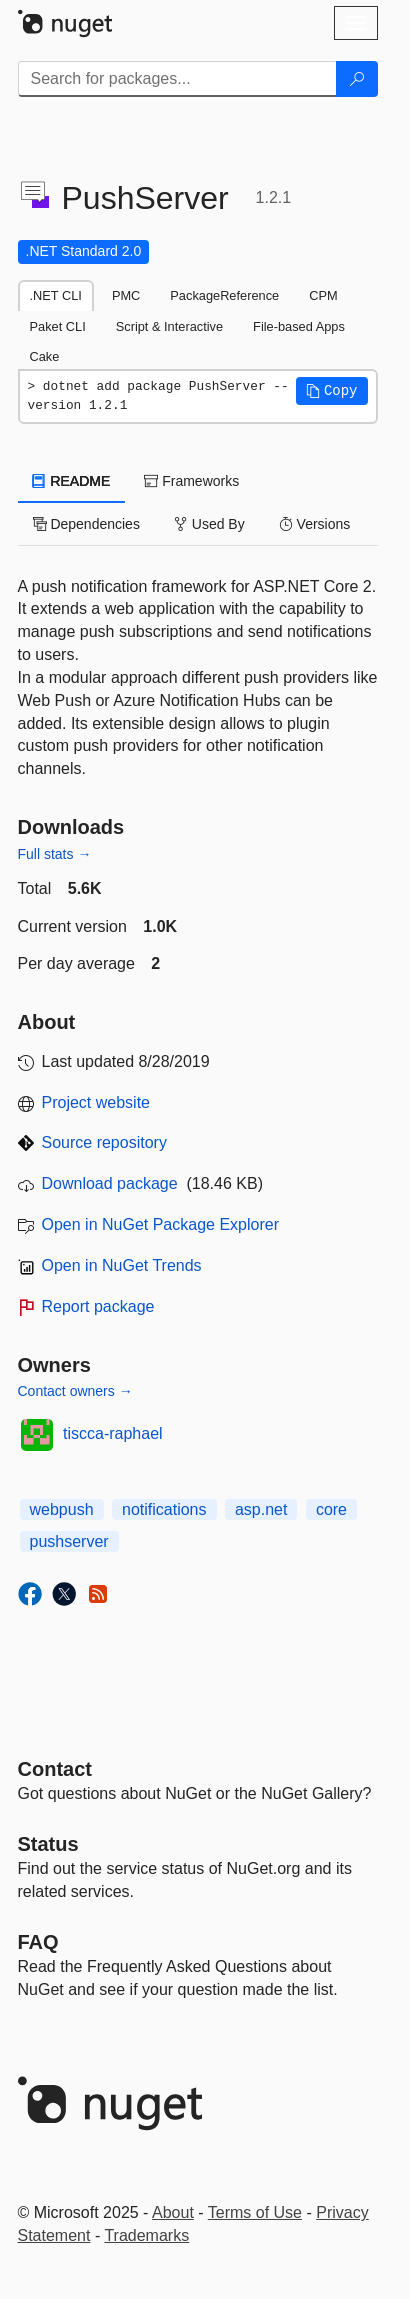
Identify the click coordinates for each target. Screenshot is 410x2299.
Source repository (104, 1142)
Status (48, 1844)
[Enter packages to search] (177, 79)
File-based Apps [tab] (299, 326)
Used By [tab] (209, 524)
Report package (98, 1306)
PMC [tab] (126, 295)
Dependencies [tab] (86, 524)
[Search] (357, 79)
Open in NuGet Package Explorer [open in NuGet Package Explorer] (160, 1224)
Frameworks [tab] (191, 481)
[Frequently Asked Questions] (38, 1942)
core (331, 1509)
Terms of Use (255, 2212)
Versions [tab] (315, 524)
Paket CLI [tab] (58, 326)
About (173, 2212)
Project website (96, 1102)
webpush (62, 1509)
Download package (110, 1183)
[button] (332, 391)
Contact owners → (75, 1391)
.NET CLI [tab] (56, 295)
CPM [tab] (323, 295)
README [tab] (72, 481)
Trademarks (146, 2235)
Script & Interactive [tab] (169, 326)
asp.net (261, 1509)
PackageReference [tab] (224, 295)
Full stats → (55, 854)
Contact (55, 1769)
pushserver (69, 1541)
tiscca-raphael (113, 1433)
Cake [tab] (45, 356)
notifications (164, 1509)
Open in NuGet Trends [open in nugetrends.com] (122, 1265)
